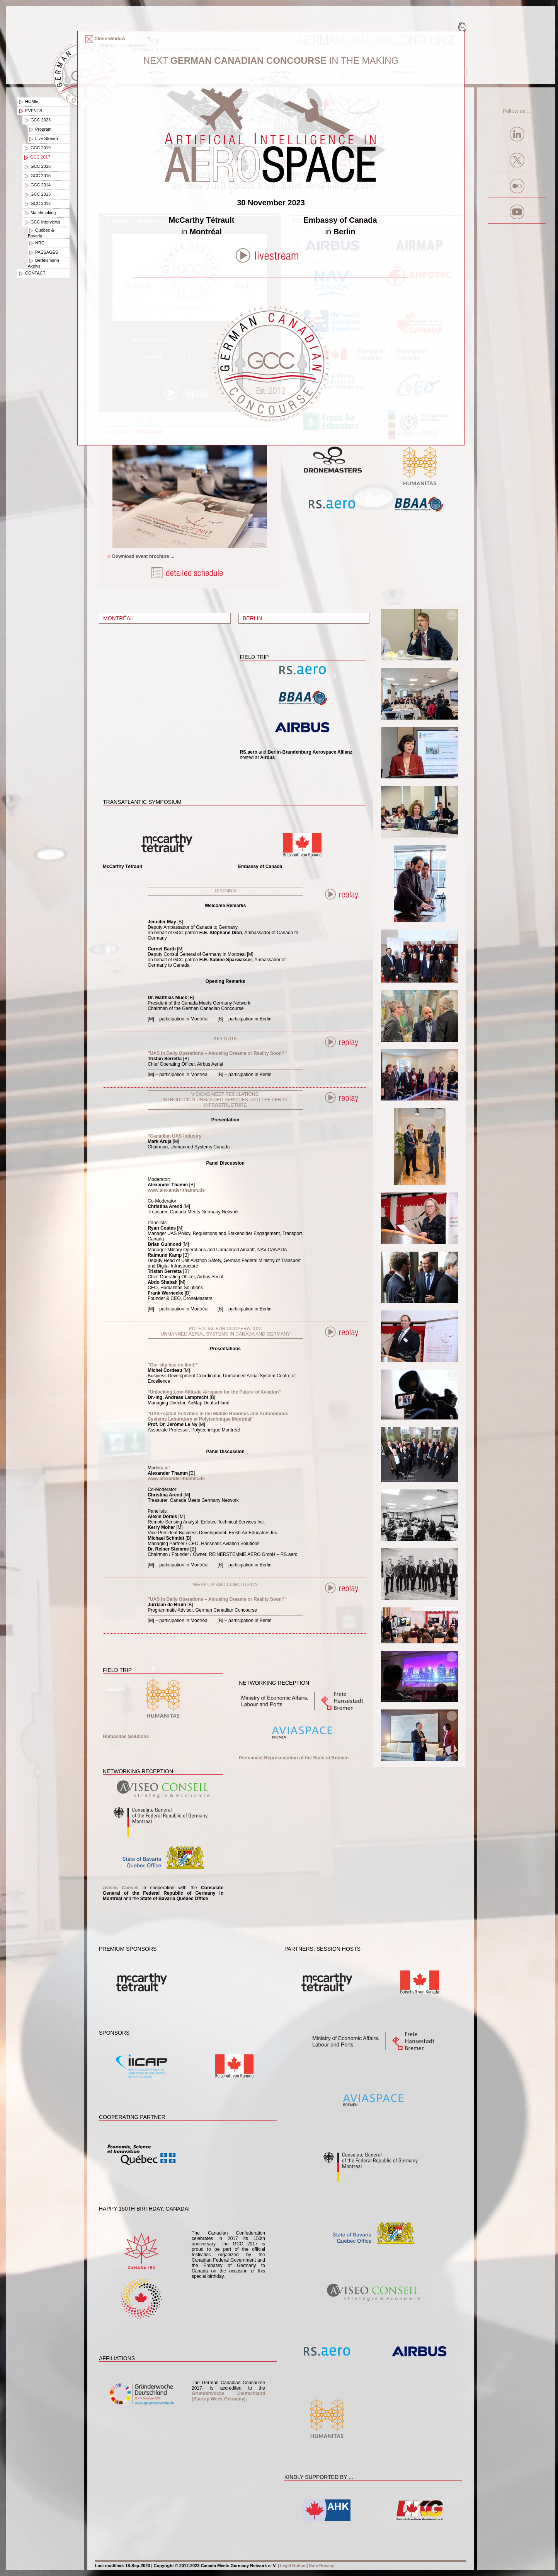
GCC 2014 (37, 185)
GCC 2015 (37, 176)
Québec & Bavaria (41, 232)
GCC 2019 (37, 148)
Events (30, 111)
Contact (31, 273)
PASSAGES (43, 252)
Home (28, 102)
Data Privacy (321, 2565)
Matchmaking (39, 213)
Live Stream (43, 139)
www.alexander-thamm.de (176, 1190)
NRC (36, 243)
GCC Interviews (41, 222)
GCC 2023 (37, 120)
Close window (105, 38)
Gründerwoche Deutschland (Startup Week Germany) (228, 2396)
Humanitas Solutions (126, 1736)
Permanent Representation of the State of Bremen (294, 1758)
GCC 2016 (37, 167)
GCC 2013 (37, 194)
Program (39, 129)
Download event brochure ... (140, 556)
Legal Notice (292, 2565)
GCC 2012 (37, 204)
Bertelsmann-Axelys (44, 263)
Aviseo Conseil (121, 1887)
